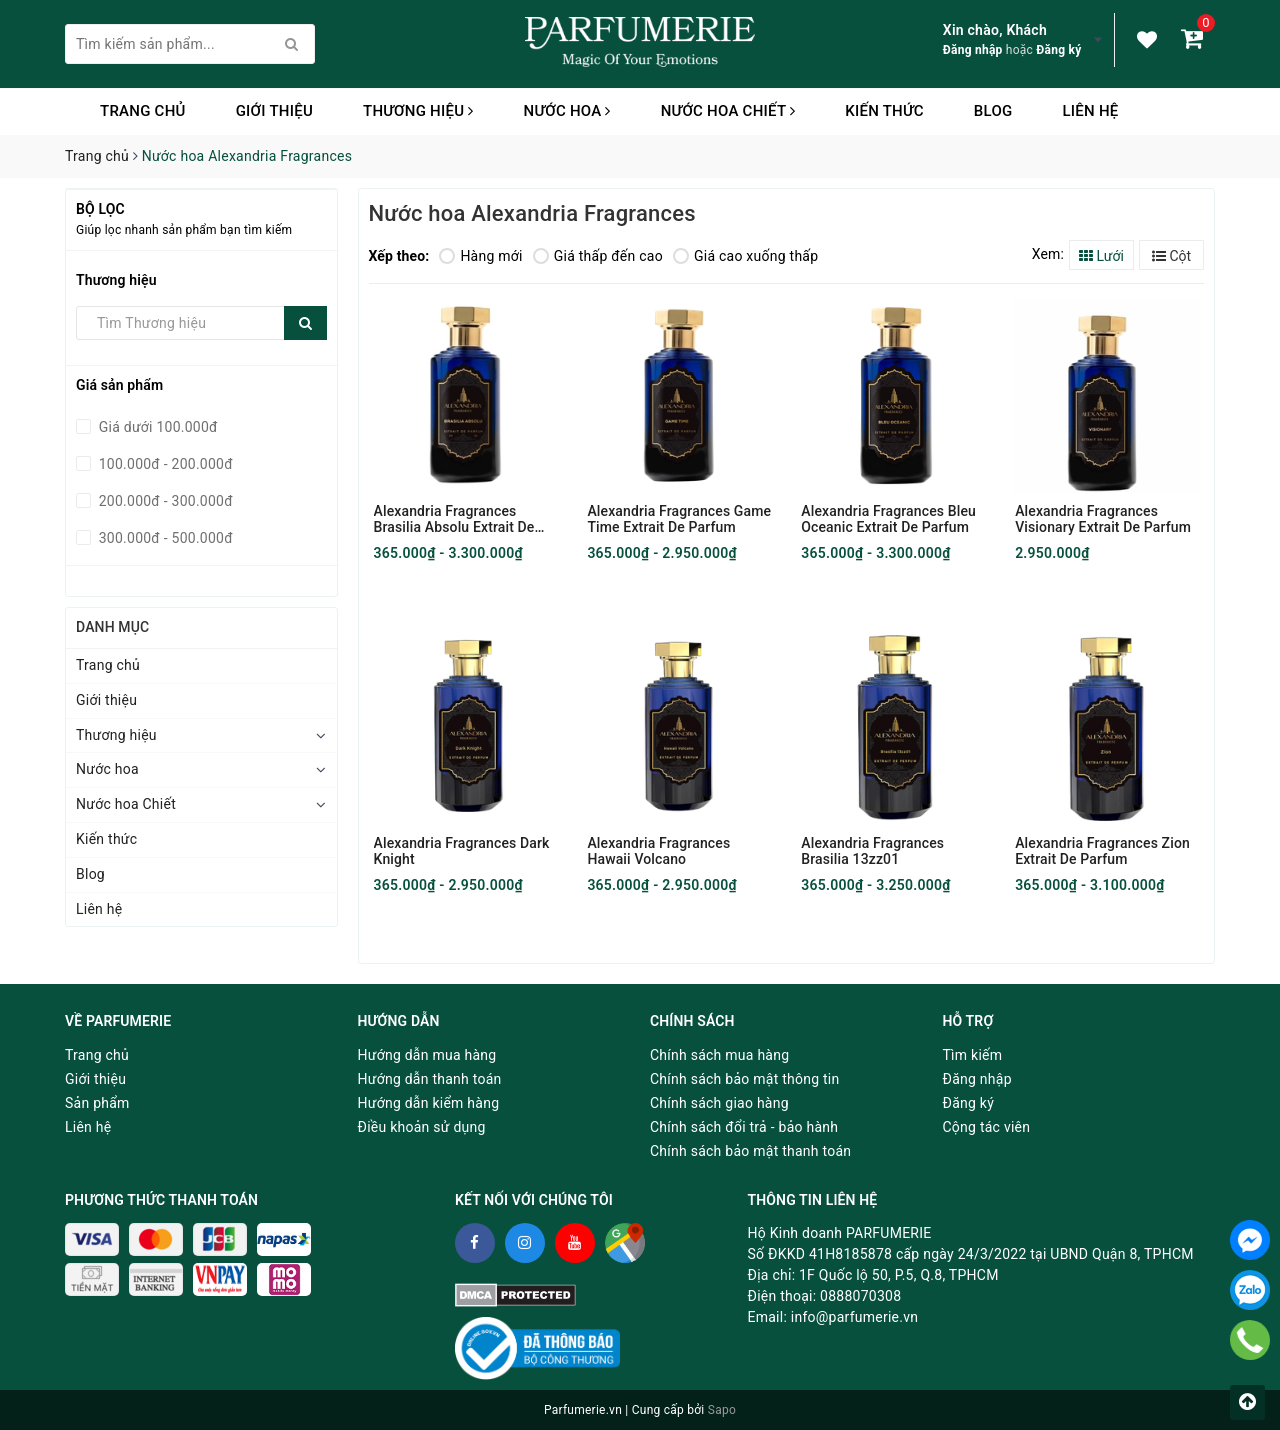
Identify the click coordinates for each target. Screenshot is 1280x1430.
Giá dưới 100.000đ (156, 427)
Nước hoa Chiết (728, 111)
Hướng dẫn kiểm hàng (429, 1103)
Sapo (722, 1410)
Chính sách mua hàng (719, 1055)
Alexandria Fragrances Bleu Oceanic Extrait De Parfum (888, 519)
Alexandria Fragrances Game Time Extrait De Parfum (679, 519)
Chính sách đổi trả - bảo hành (744, 1127)
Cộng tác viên (987, 1127)
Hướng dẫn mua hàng (427, 1055)
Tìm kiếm (973, 1055)
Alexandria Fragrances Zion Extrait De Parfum (1102, 851)
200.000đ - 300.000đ (164, 501)
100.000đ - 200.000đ (164, 464)
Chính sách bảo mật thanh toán (750, 1151)
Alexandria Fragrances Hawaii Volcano (658, 851)
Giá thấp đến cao (598, 256)
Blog (993, 111)
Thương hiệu (418, 111)
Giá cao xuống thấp (745, 256)
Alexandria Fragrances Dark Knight (462, 851)
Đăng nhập (973, 50)
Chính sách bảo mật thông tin (745, 1079)
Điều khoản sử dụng (422, 1127)
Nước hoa (567, 111)
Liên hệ (1090, 111)
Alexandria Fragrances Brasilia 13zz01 (872, 851)
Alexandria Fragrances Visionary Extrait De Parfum (1103, 519)
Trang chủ (143, 111)
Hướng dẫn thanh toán (430, 1079)
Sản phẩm (97, 1103)
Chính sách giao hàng (719, 1103)
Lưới (1101, 256)
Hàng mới (480, 256)
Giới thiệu (274, 111)
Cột (1171, 256)
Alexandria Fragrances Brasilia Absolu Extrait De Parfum (454, 519)
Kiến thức (884, 111)
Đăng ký (1058, 50)
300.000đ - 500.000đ (164, 538)
